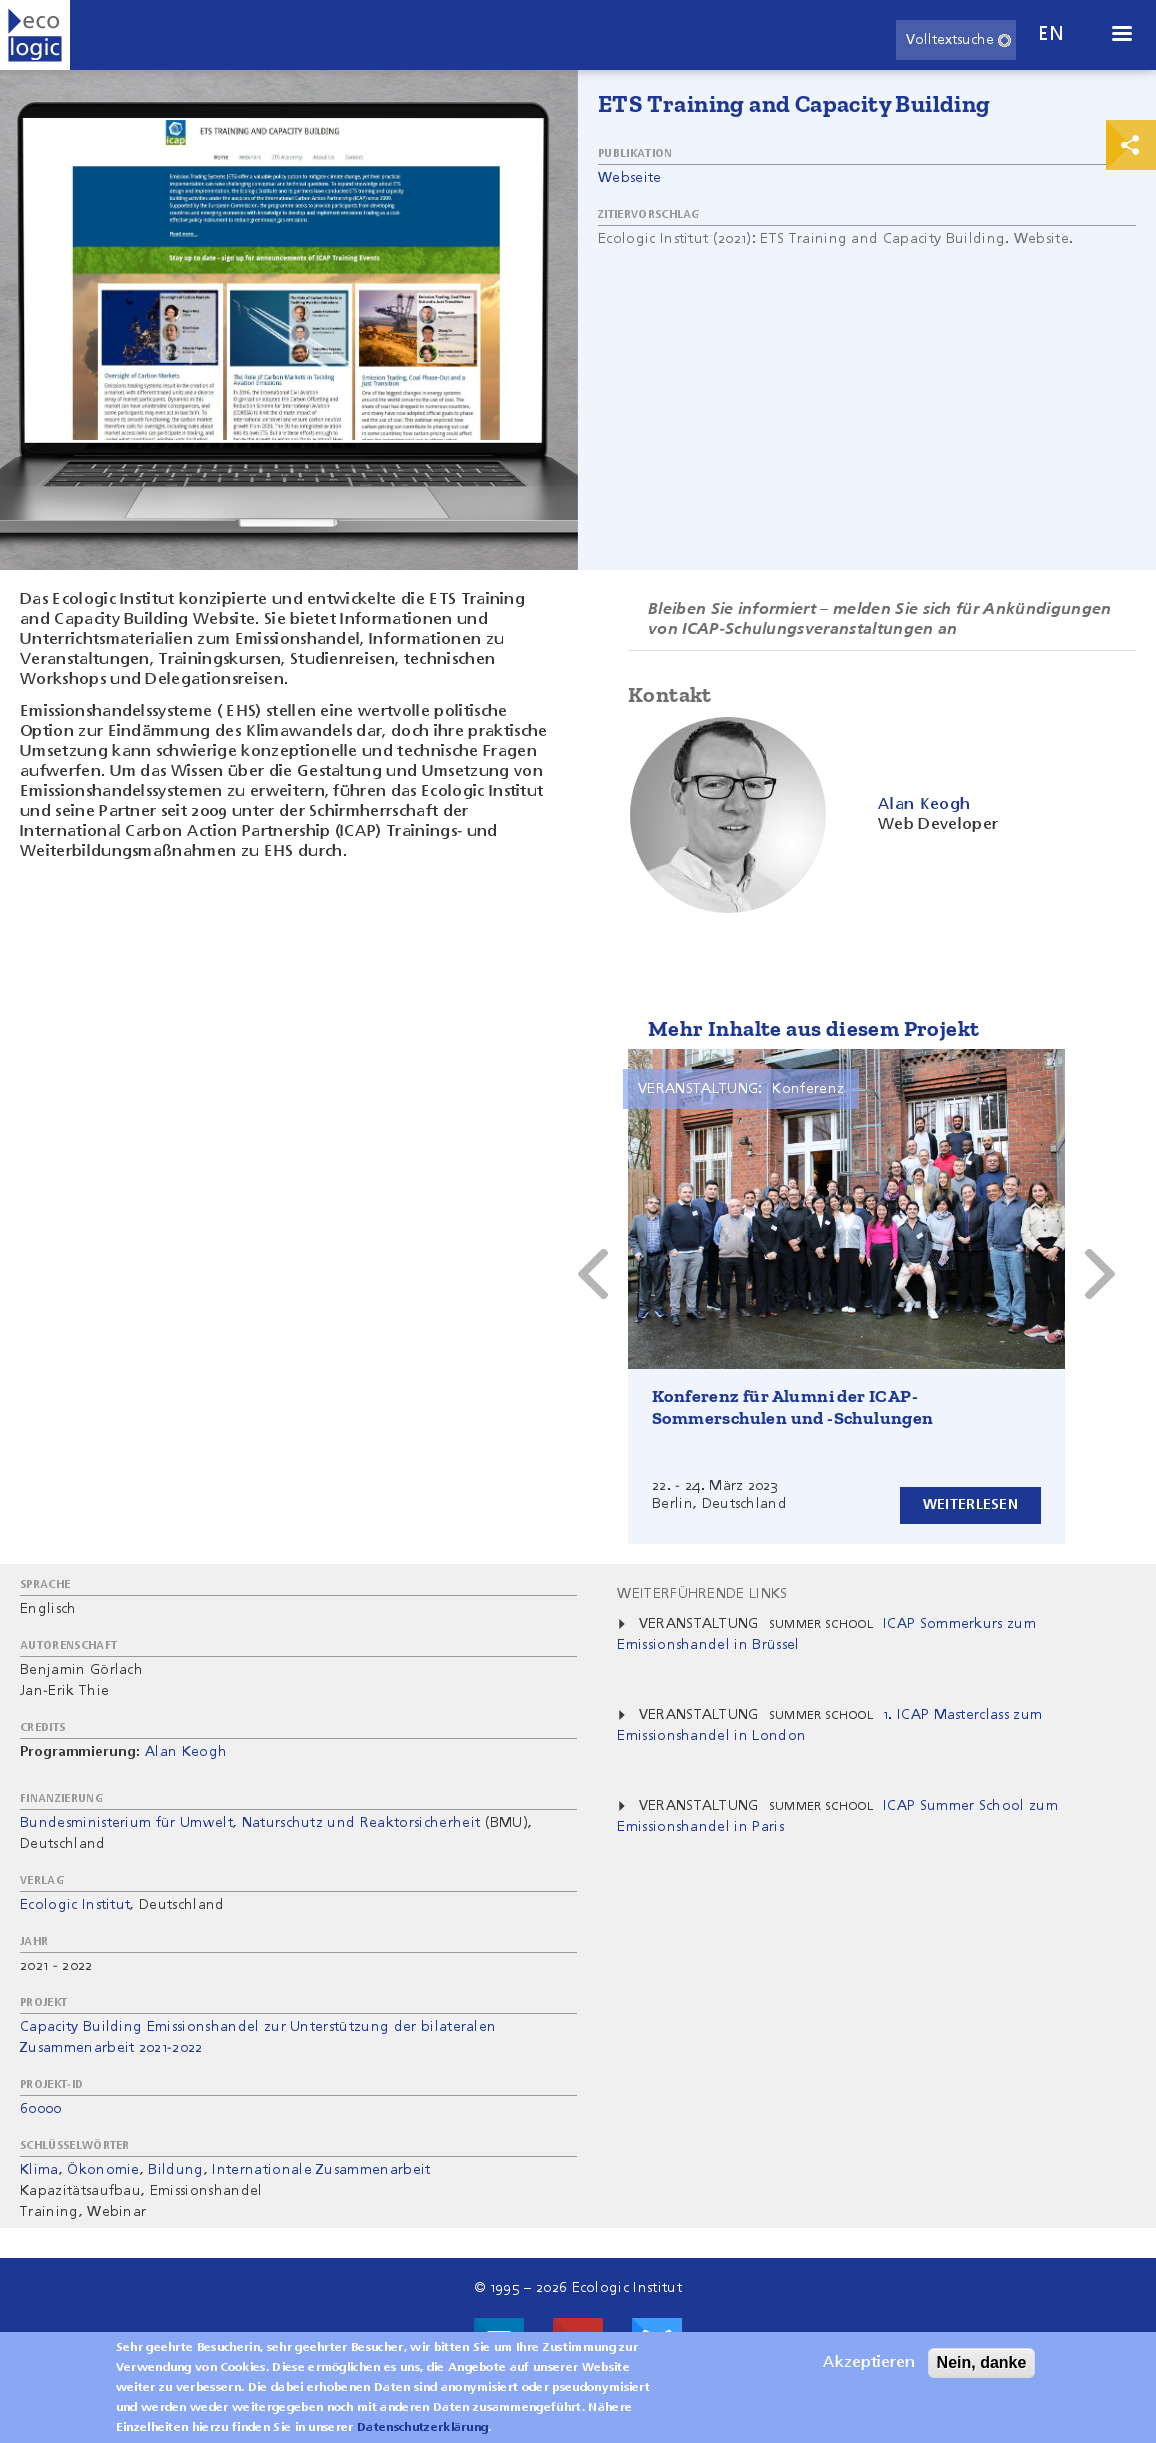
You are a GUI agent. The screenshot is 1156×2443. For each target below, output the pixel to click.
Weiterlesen (970, 1505)
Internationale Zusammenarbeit (321, 2170)
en (1051, 34)
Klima (39, 2170)
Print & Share (1131, 145)
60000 (41, 2109)
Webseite (630, 178)
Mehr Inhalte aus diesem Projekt (813, 1028)
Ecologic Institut (75, 1905)
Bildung (175, 2170)
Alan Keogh (186, 1752)
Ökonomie (103, 2170)
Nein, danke (982, 2362)
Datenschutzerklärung (422, 2428)
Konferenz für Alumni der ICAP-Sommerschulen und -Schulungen (793, 1407)
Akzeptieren (869, 2363)
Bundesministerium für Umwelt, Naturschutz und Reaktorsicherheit (250, 1823)
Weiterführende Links (702, 1594)
